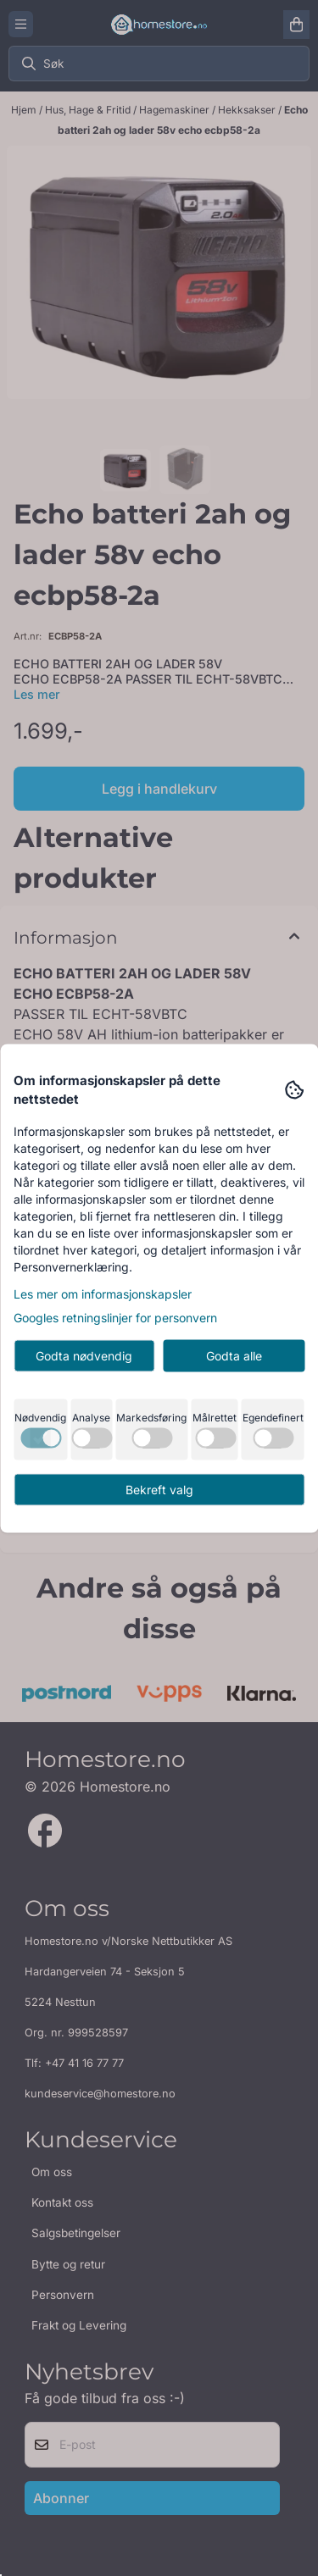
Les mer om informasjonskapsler (103, 1293)
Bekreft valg (159, 1489)
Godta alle (234, 1355)
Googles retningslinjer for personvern (115, 1317)
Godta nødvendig (84, 1355)
